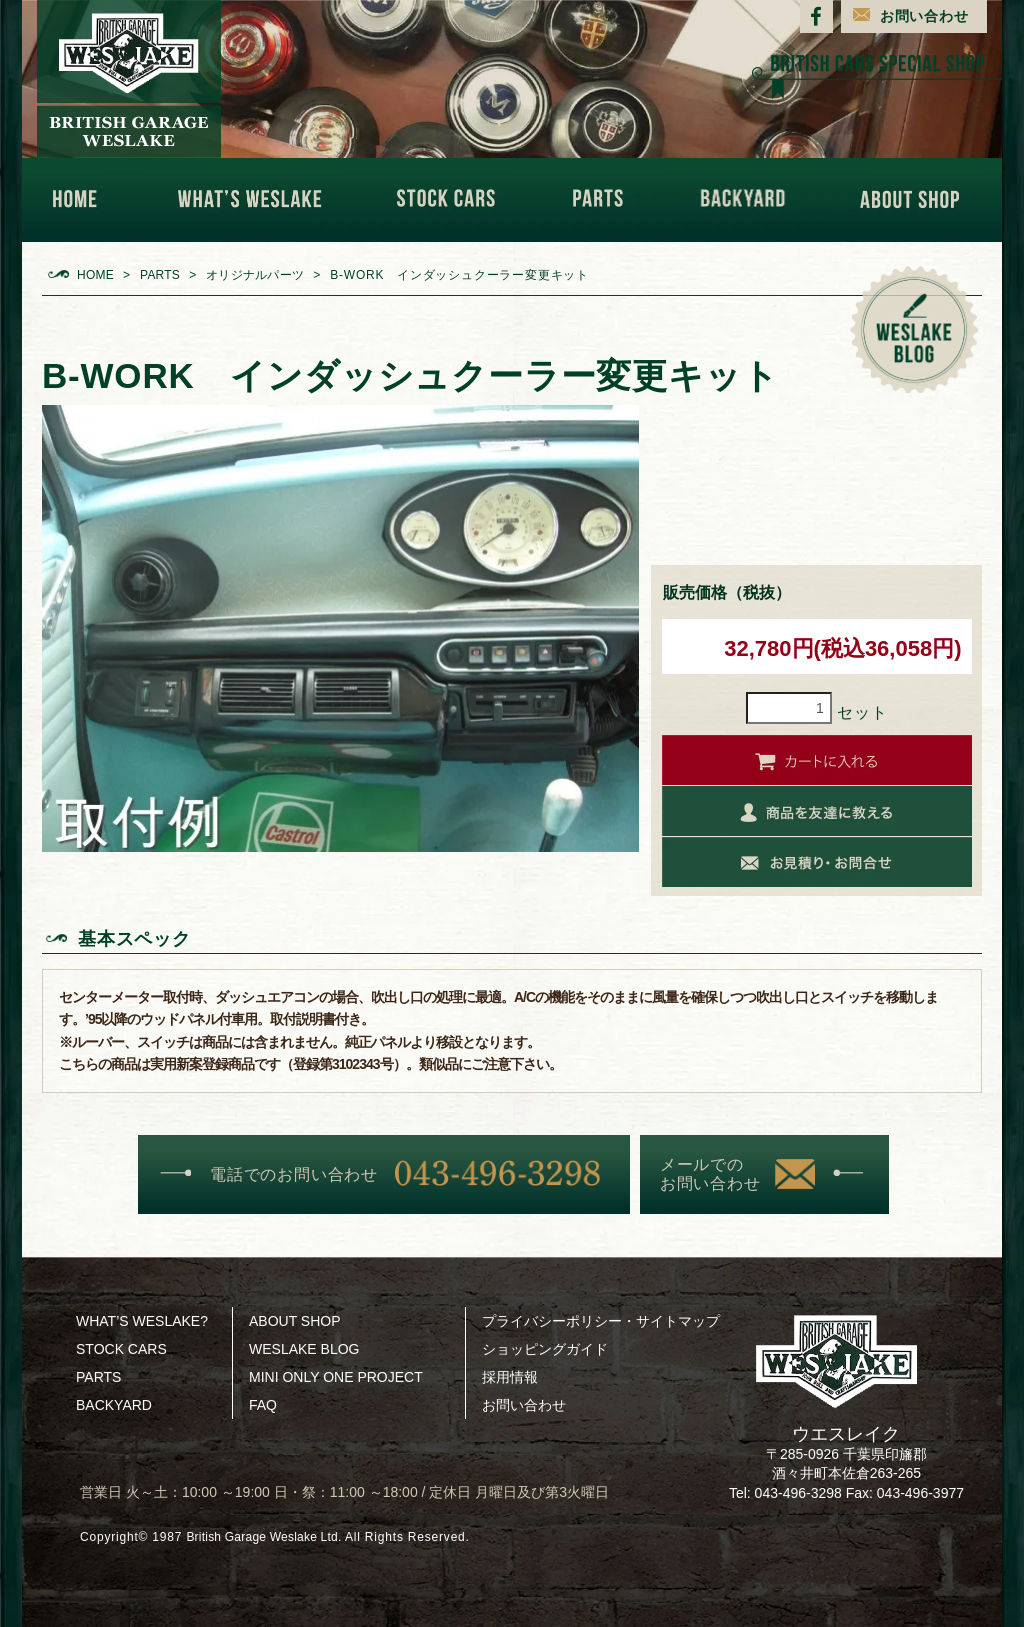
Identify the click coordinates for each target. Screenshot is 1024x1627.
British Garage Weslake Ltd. (271, 1537)
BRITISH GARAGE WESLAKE (129, 79)
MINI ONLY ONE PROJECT (336, 1377)
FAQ (263, 1405)
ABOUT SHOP (915, 200)
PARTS (604, 200)
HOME (84, 200)
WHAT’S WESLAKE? (142, 1321)
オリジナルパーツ (262, 275)
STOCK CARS (454, 200)
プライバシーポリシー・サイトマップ (601, 1321)
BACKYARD (748, 200)
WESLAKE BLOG (304, 1349)
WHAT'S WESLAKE (256, 200)
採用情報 (510, 1377)
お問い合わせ (924, 16)
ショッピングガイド (545, 1349)
